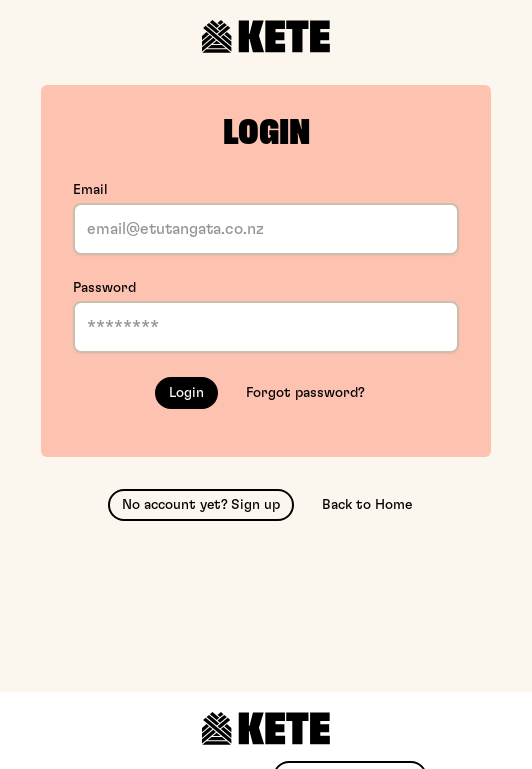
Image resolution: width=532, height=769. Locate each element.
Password (104, 288)
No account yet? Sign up (201, 505)
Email (90, 190)
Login (186, 393)
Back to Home (367, 505)
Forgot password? (305, 393)
